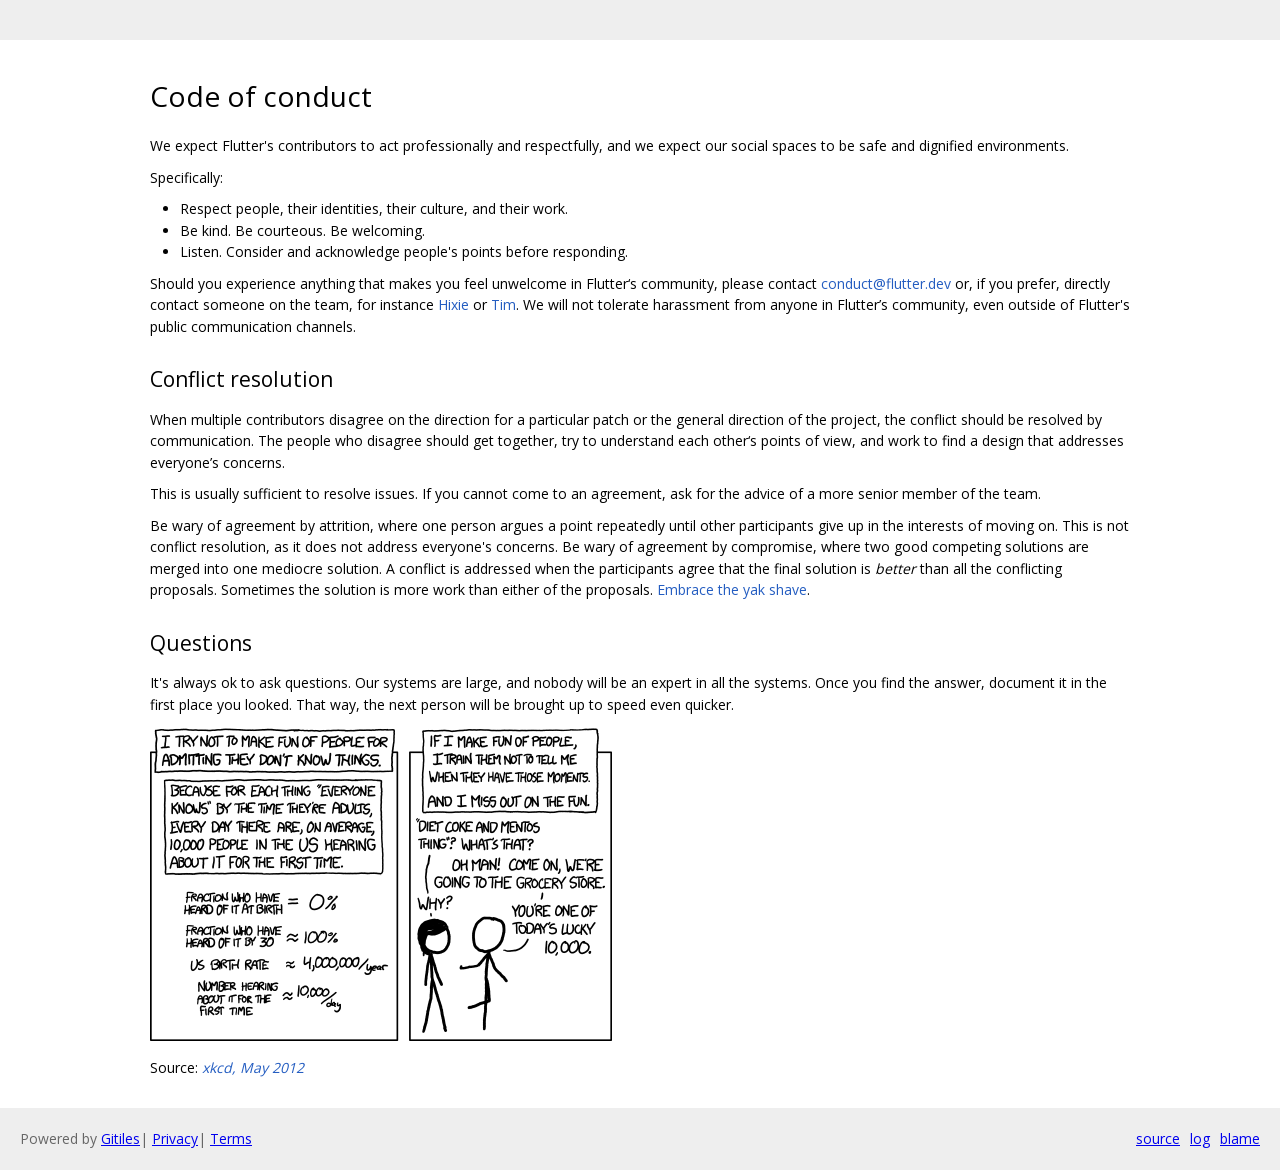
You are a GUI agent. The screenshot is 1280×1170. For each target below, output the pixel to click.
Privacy (175, 1138)
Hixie (453, 304)
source (1158, 1138)
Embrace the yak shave (732, 589)
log (1200, 1138)
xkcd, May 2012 (253, 1067)
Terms (231, 1138)
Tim (503, 304)
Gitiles (120, 1138)
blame (1240, 1138)
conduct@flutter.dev (886, 283)
